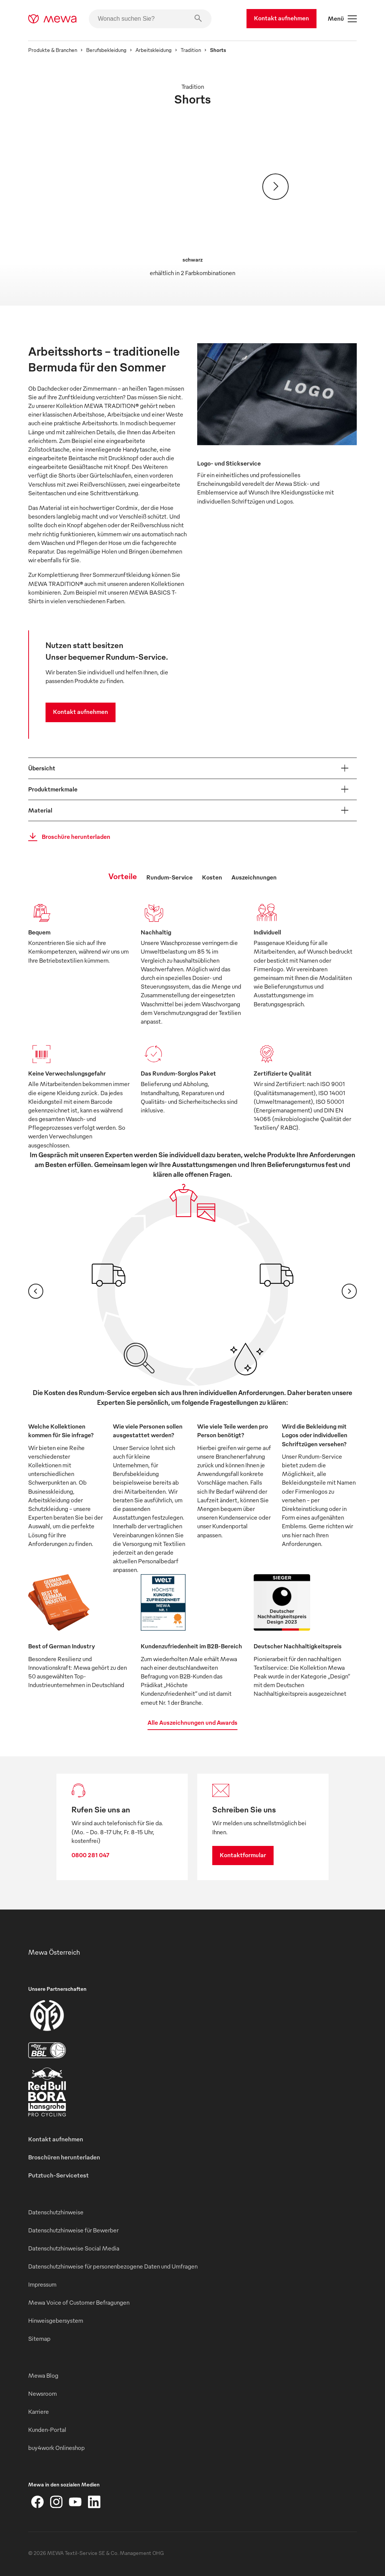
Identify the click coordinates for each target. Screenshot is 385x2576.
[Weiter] (275, 186)
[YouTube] (75, 2501)
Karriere (38, 2411)
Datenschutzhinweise (56, 2212)
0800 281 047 (91, 1855)
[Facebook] (37, 2501)
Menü (342, 18)
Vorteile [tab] (122, 876)
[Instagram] (56, 2501)
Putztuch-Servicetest (58, 2175)
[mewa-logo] (52, 18)
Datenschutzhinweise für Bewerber (73, 2230)
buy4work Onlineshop (56, 2447)
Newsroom (42, 2393)
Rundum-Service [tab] (169, 877)
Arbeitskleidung (153, 50)
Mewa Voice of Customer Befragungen (78, 2302)
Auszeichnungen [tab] (254, 877)
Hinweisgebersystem (55, 2320)
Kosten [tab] (212, 877)
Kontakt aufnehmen (281, 18)
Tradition (191, 50)
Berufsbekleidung (106, 50)
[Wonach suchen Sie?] (150, 18)
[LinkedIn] (94, 2501)
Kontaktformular (243, 1855)
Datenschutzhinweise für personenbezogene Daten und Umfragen (113, 2266)
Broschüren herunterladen (64, 2157)
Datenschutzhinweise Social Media (73, 2248)
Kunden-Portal (47, 2429)
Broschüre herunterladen (67, 837)
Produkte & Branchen (52, 50)
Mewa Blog (43, 2375)
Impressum (42, 2284)
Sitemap (39, 2338)
